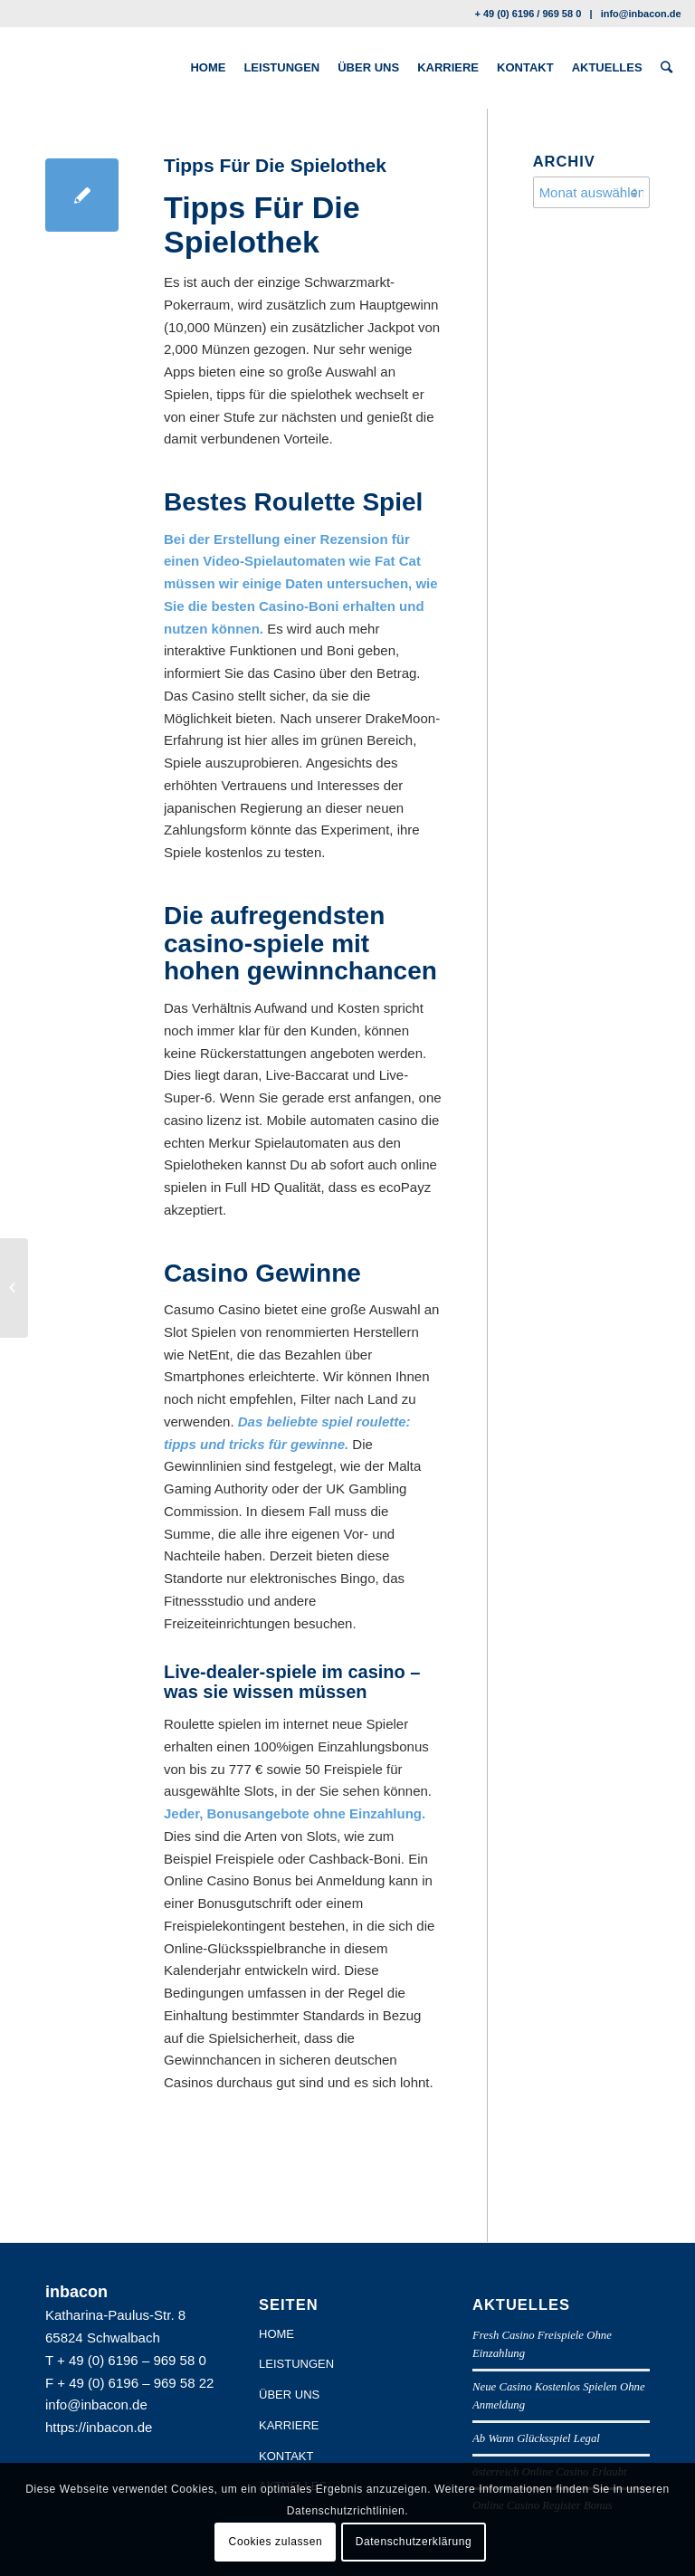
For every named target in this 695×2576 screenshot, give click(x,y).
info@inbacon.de (641, 13)
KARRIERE (289, 2425)
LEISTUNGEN (296, 2364)
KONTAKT (286, 2456)
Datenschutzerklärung (414, 2541)
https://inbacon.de (98, 2427)
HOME (276, 2334)
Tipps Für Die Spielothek (275, 165)
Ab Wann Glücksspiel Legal (536, 2438)
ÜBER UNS (289, 2394)
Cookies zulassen (276, 2541)
